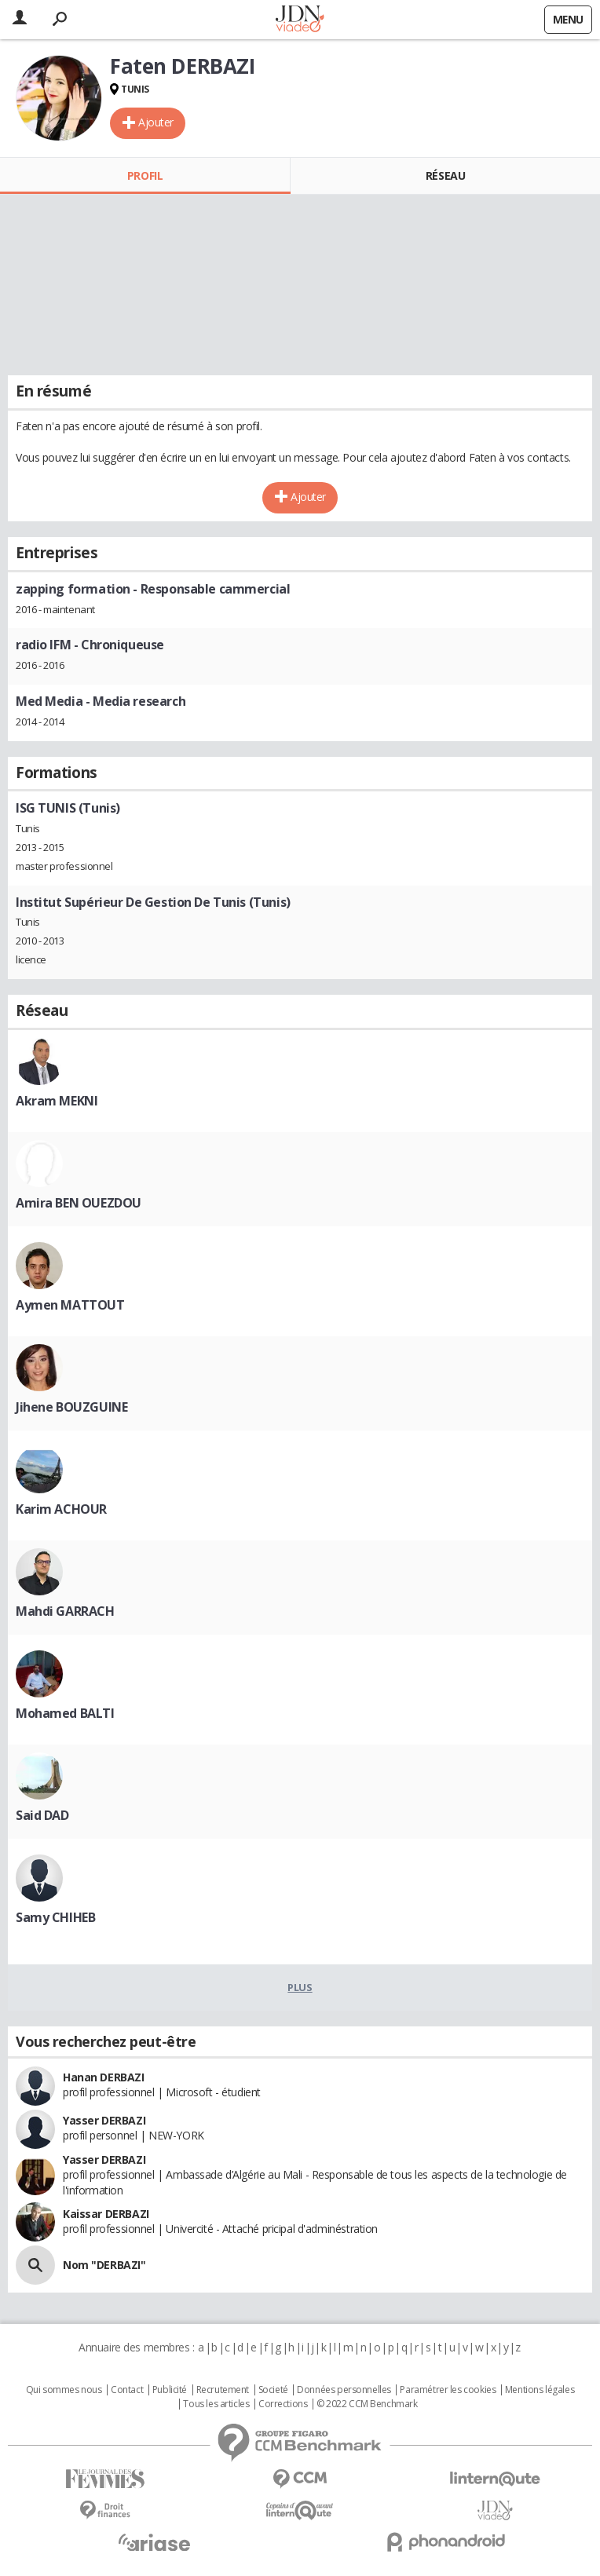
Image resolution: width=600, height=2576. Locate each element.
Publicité (169, 2389)
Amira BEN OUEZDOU (78, 1202)
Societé (273, 2389)
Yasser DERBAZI (104, 2120)
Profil (145, 175)
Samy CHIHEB (55, 1917)
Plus (299, 1987)
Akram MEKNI (56, 1100)
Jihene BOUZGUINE (71, 1407)
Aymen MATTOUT (70, 1305)
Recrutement (222, 2389)
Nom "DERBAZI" (104, 2264)
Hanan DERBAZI (104, 2077)
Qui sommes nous (64, 2389)
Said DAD (42, 1815)
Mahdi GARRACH (65, 1611)
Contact (127, 2389)
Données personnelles (344, 2389)
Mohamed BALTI (65, 1713)
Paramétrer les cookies (448, 2389)
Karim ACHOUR (61, 1509)
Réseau (445, 175)
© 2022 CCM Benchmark (367, 2404)
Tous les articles (216, 2404)
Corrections (282, 2404)
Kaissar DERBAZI (106, 2213)
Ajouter (156, 122)
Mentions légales (539, 2389)
